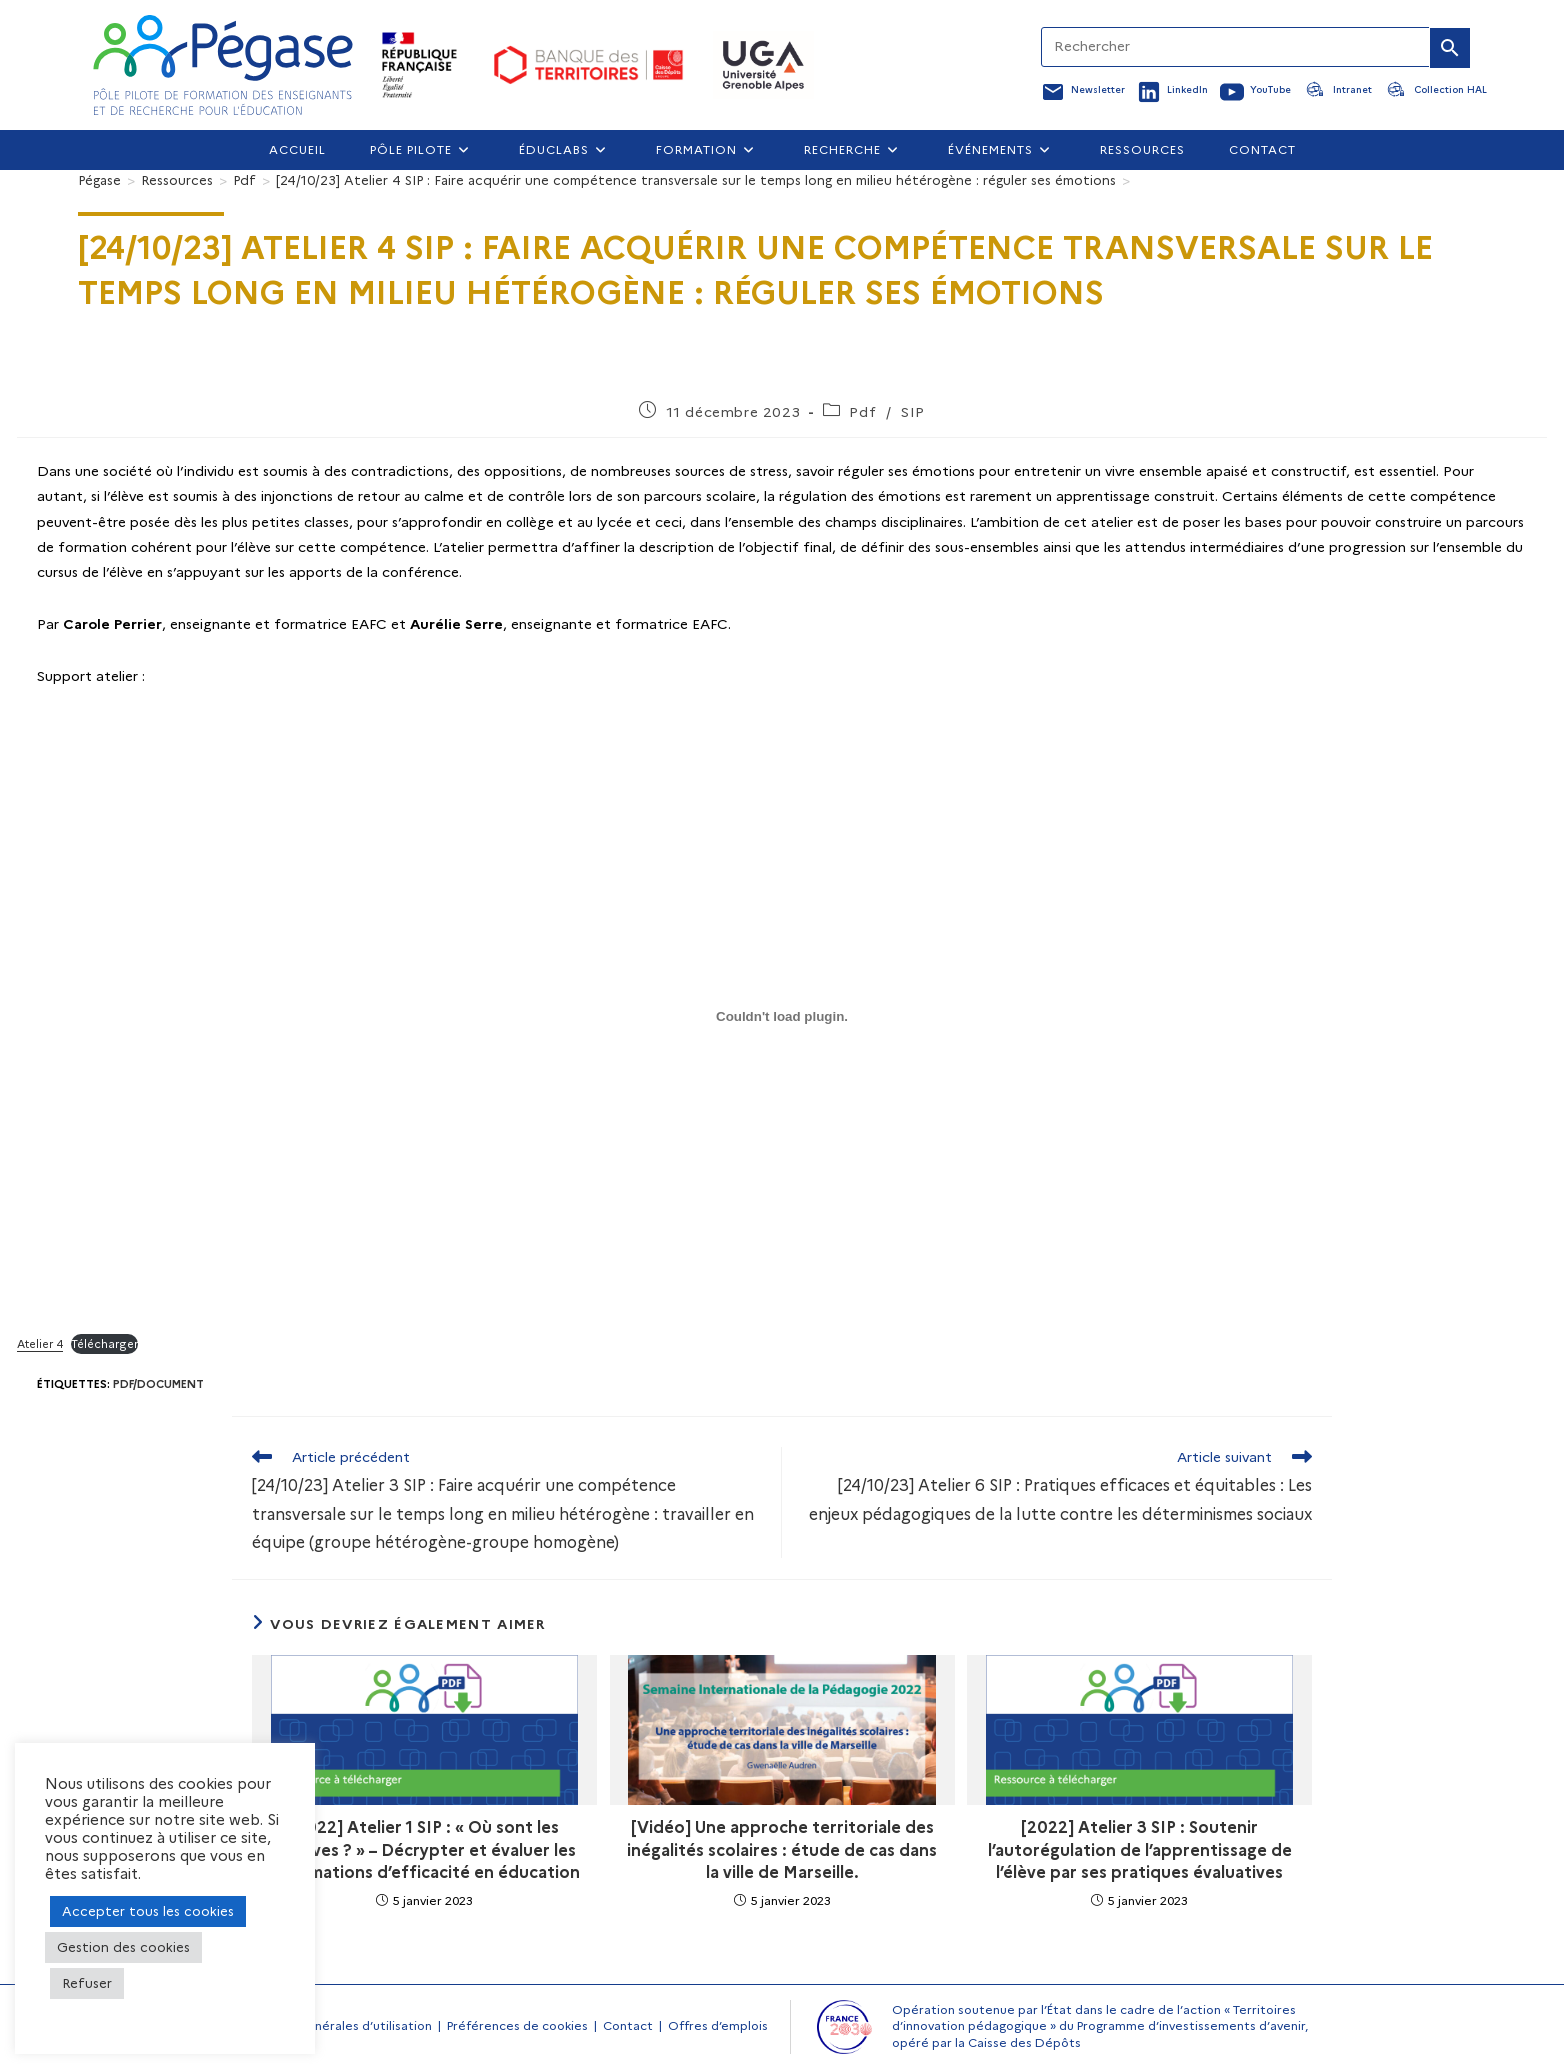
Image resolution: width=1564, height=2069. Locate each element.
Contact (628, 2025)
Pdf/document (158, 1384)
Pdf (862, 412)
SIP (913, 412)
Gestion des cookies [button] (123, 1947)
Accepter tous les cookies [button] (148, 1911)
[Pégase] (99, 180)
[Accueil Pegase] (223, 65)
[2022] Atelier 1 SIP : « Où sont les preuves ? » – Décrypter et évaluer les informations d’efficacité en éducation (424, 1850)
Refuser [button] (87, 1983)
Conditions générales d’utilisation (332, 2025)
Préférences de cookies (517, 2025)
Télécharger (104, 1344)
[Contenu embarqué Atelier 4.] (782, 1016)
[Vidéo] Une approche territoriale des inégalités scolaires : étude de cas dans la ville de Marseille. (782, 1850)
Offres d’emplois (718, 2025)
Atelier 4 (40, 1344)
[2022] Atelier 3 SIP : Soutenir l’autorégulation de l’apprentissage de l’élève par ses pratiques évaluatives (1140, 1850)
